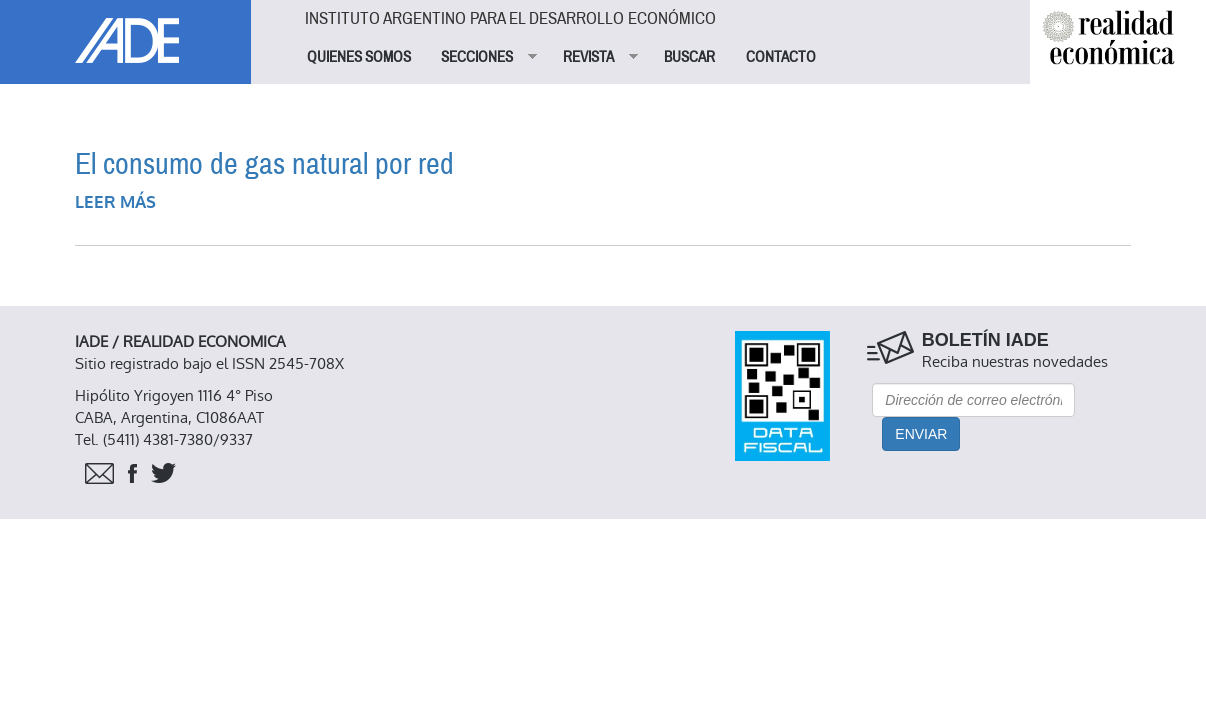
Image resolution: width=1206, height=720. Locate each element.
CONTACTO (781, 57)
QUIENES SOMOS (359, 57)
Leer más (115, 202)
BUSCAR (689, 57)
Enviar (921, 434)
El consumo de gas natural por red (264, 164)
